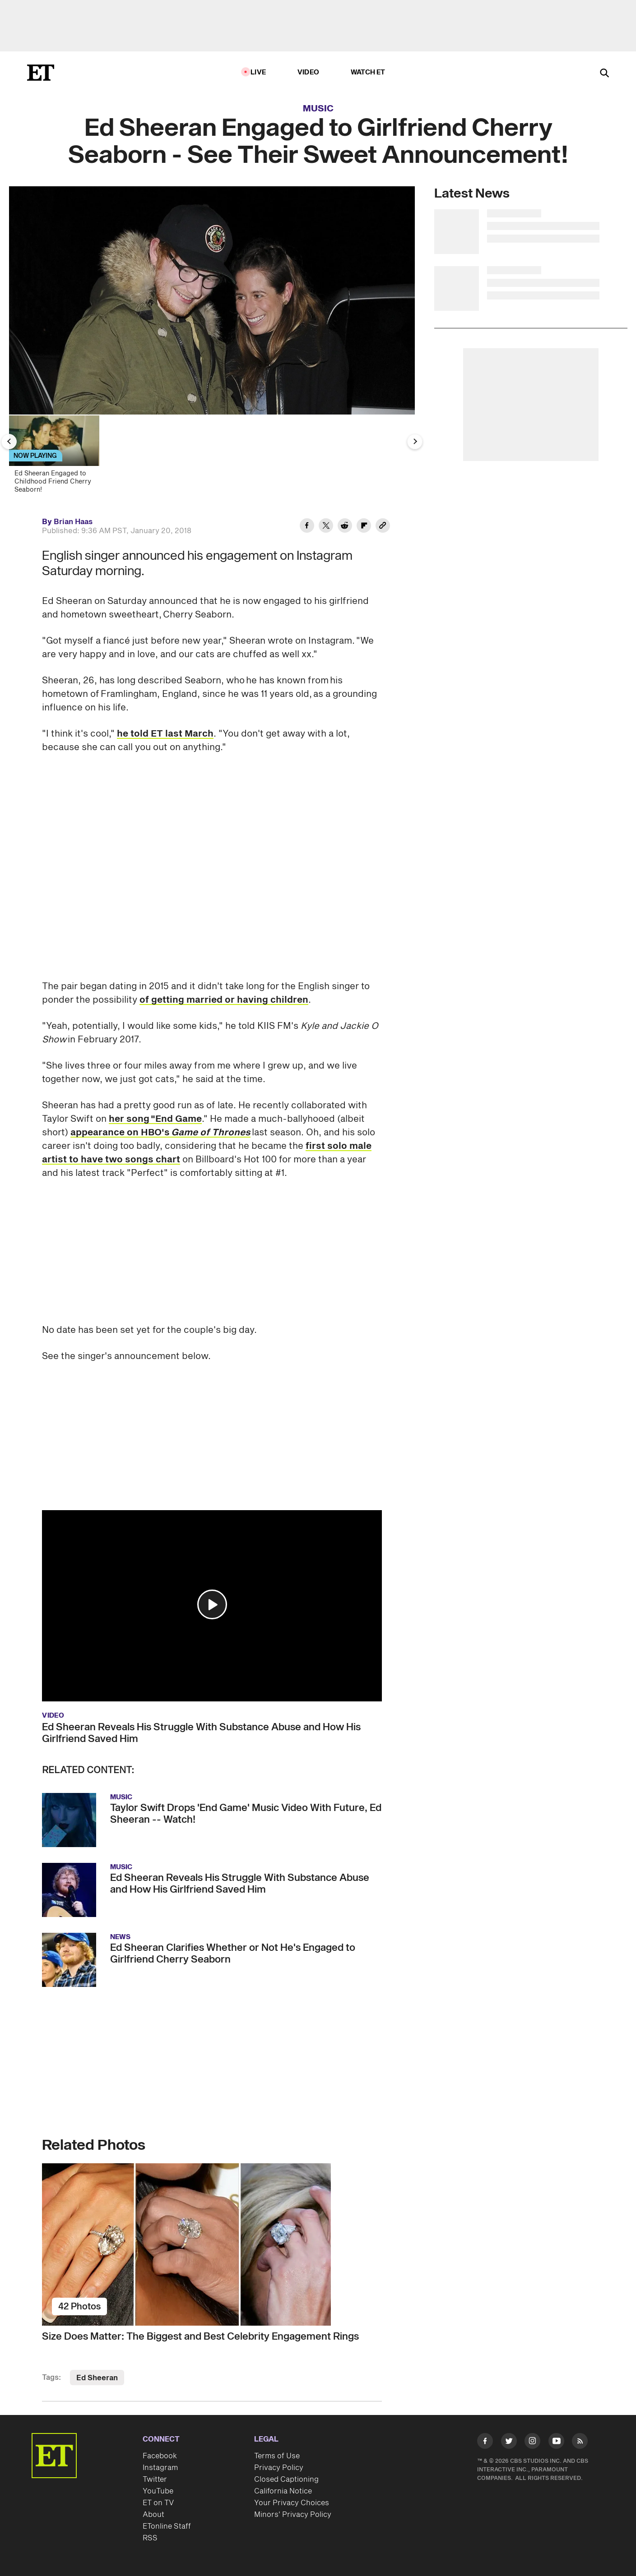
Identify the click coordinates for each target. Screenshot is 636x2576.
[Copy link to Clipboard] (383, 526)
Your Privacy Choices (291, 2503)
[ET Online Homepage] (40, 72)
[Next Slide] (414, 441)
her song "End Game (155, 1119)
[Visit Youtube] (556, 2442)
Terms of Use (277, 2456)
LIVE (258, 72)
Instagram (160, 2467)
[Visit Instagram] (532, 2442)
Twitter (155, 2479)
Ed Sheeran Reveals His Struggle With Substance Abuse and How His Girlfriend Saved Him (201, 1733)
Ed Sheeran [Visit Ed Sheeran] (97, 2377)
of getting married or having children (223, 1000)
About (153, 2514)
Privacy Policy (278, 2467)
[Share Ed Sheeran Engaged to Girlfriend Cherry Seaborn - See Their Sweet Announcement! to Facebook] (307, 526)
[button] (212, 1604)
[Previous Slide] (9, 441)
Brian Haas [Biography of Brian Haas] (73, 521)
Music (318, 108)
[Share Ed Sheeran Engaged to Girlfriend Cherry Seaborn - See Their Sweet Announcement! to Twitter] (326, 526)
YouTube (158, 2491)
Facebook (160, 2456)
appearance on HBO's (160, 1132)
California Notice (283, 2491)
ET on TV (158, 2503)
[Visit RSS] (580, 2442)
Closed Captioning (286, 2479)
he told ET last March (165, 734)
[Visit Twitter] (509, 2442)
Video (308, 72)
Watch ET (368, 72)
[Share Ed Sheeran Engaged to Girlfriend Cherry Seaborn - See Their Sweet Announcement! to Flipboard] (364, 526)
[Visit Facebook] (485, 2442)
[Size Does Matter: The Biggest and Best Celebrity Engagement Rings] (212, 2244)
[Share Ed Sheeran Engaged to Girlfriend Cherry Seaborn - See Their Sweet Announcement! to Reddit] (345, 526)
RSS (150, 2538)
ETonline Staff (167, 2526)
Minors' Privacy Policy (292, 2514)
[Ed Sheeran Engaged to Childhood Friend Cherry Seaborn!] (58, 457)
